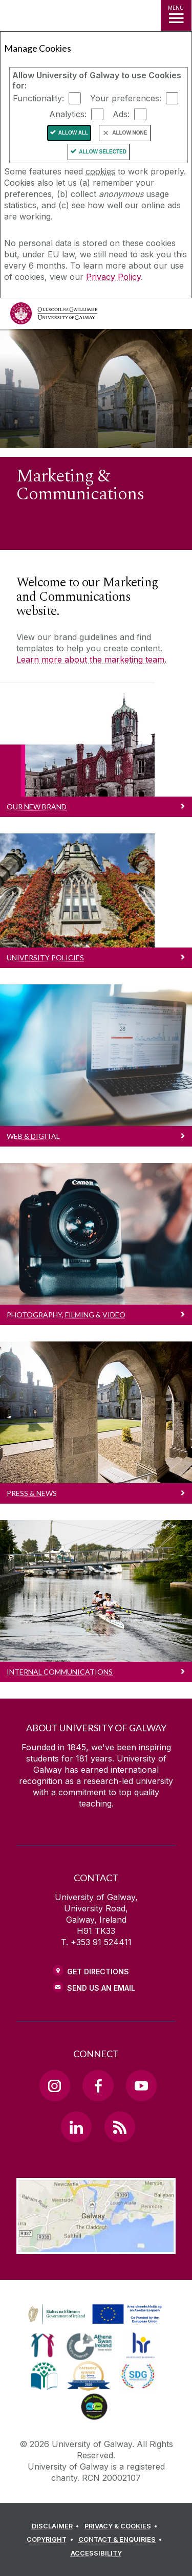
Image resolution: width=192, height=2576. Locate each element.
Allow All (73, 133)
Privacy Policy (113, 277)
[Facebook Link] (97, 2085)
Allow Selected (102, 152)
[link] (93, 2314)
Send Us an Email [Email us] (101, 1988)
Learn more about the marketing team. (91, 659)
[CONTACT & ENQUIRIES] (121, 2539)
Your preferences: (125, 98)
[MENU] (176, 15)
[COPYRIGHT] (51, 2539)
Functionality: (38, 98)
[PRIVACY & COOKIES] (122, 2526)
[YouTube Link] (141, 2085)
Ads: (121, 114)
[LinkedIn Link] (76, 2126)
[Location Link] (96, 2246)
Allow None (129, 133)
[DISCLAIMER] (57, 2526)
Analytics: (68, 114)
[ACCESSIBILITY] (96, 2553)
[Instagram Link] (54, 2085)
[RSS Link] (119, 2126)
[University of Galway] (53, 315)
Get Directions (98, 1971)
